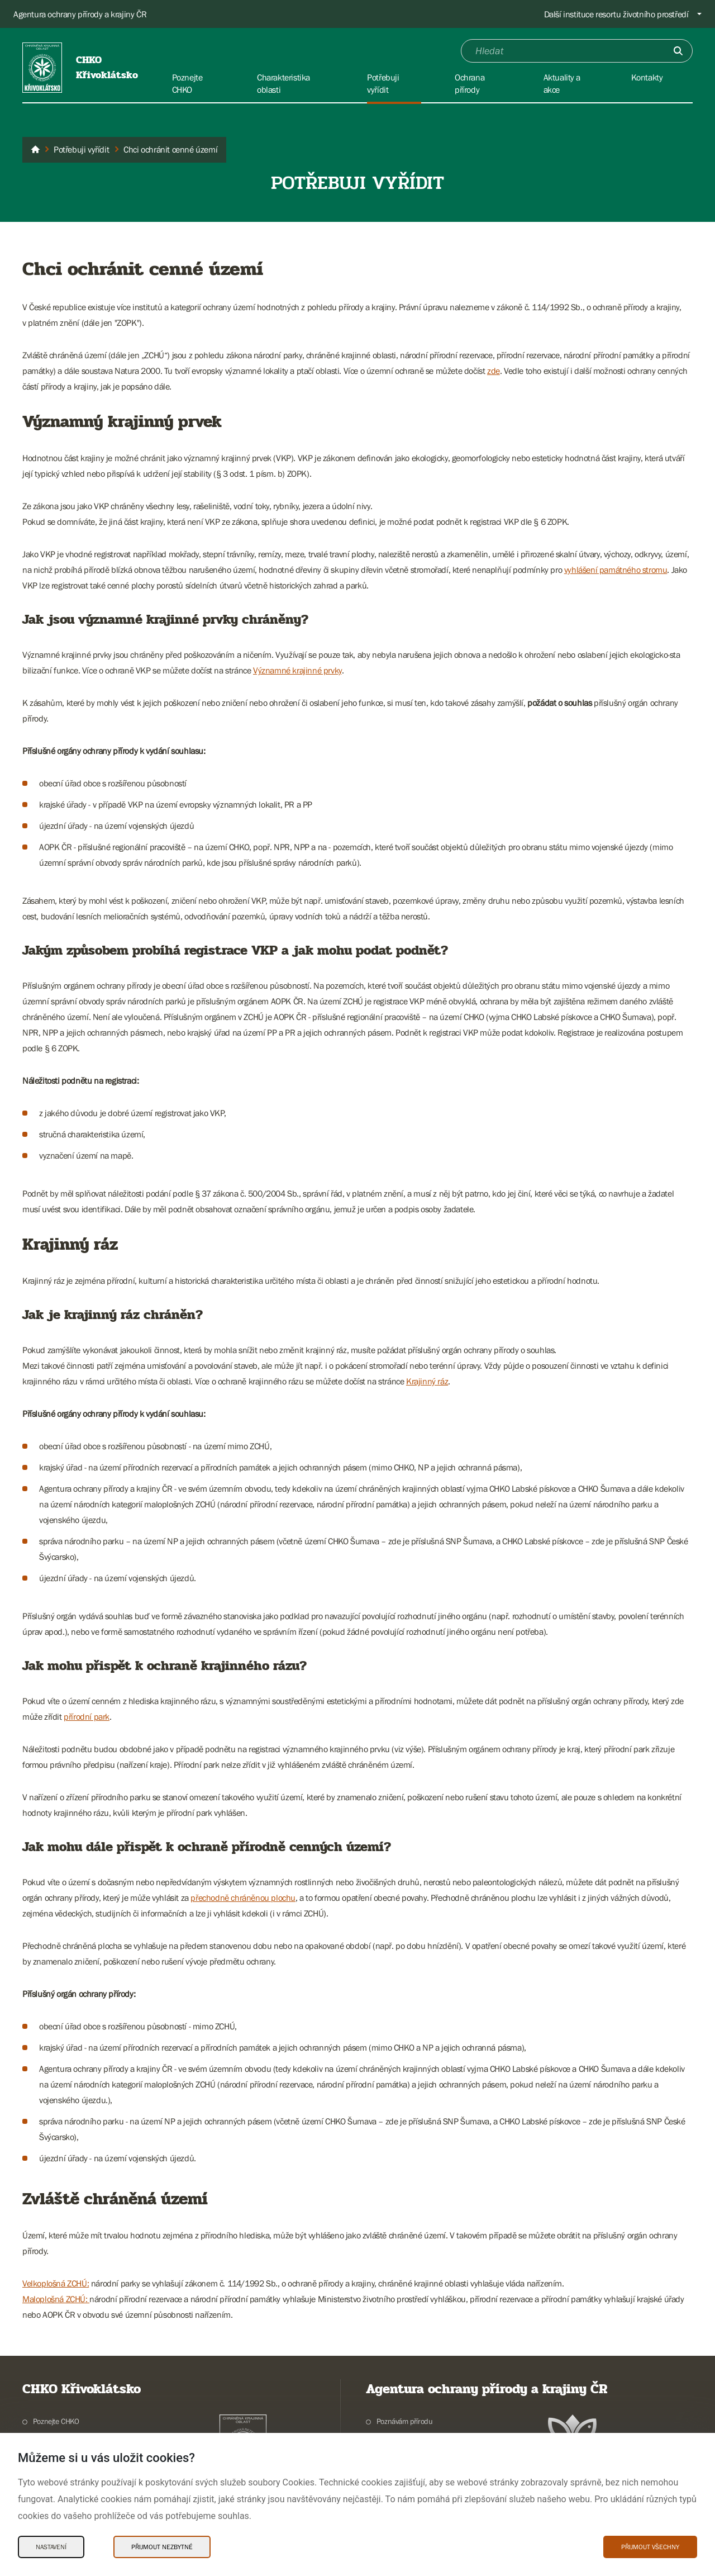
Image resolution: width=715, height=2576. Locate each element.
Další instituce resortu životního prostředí (616, 14)
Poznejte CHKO (56, 2421)
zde (493, 371)
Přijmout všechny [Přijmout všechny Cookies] (650, 2547)
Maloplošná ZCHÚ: (55, 2299)
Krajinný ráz (427, 1381)
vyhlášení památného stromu (616, 569)
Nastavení (51, 2547)
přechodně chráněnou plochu (242, 1897)
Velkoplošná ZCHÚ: (55, 2283)
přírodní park (86, 1716)
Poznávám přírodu (404, 2421)
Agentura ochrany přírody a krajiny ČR (79, 14)
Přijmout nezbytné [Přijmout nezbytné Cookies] (162, 2547)
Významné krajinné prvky (297, 670)
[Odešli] (678, 51)
